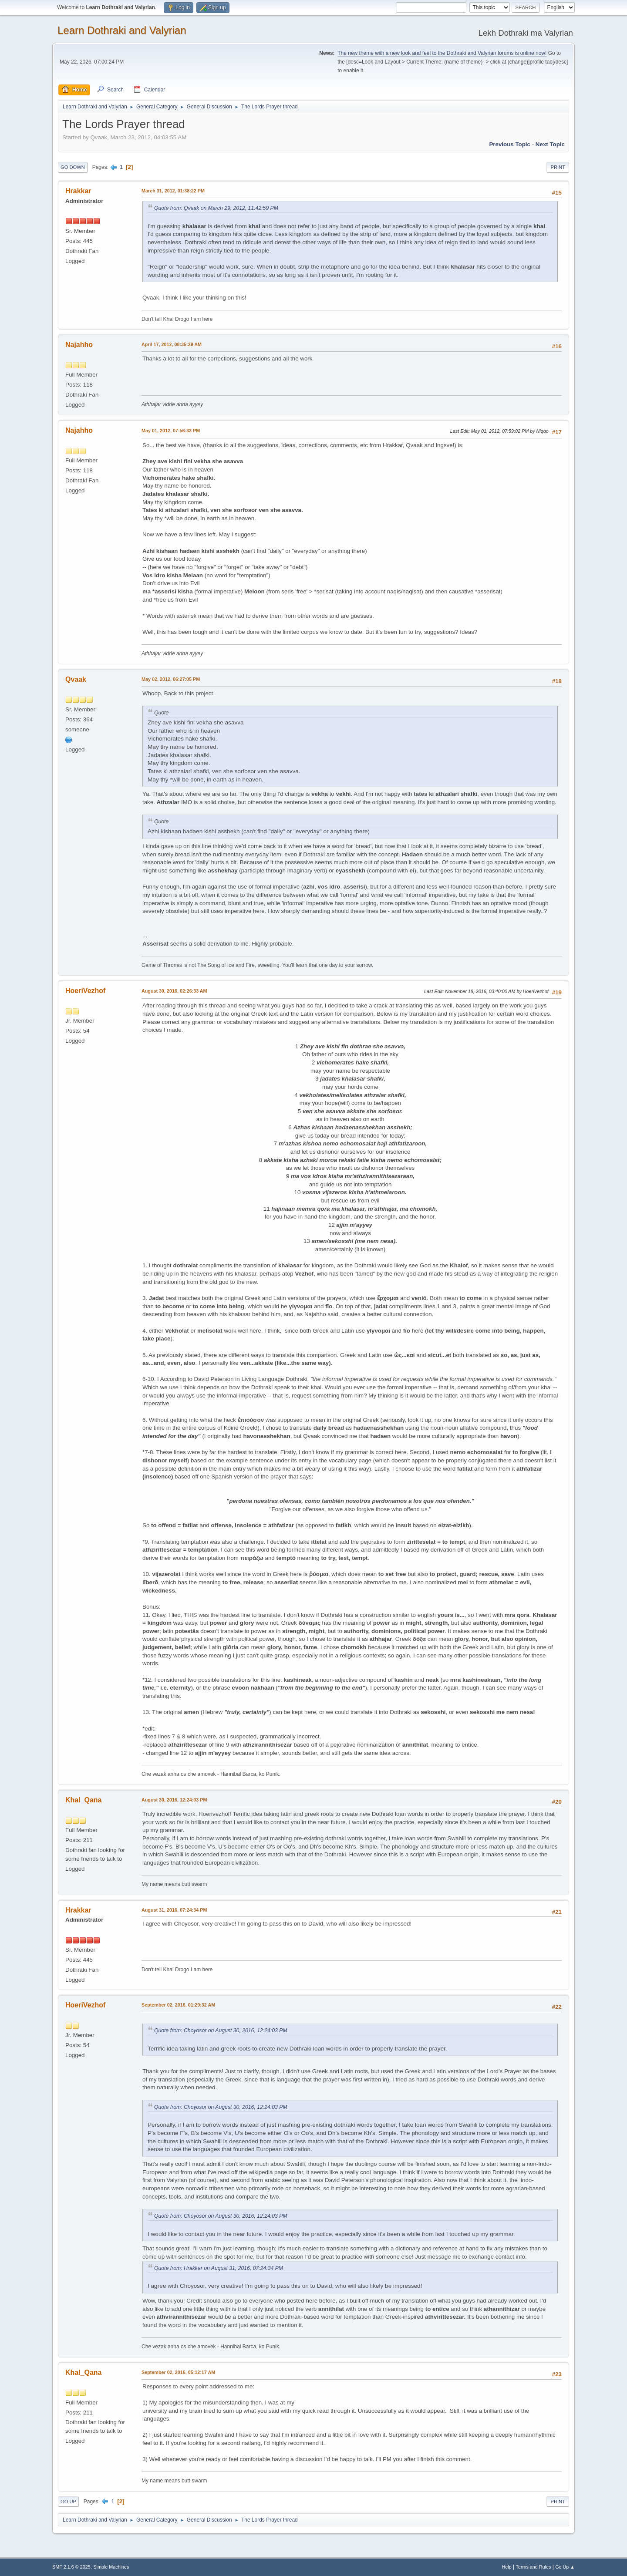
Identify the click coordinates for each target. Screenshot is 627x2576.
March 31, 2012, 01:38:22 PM (173, 190)
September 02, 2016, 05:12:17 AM (178, 2372)
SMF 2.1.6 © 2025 (71, 2566)
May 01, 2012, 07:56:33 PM (171, 430)
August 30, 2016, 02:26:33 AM (174, 990)
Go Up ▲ (565, 2566)
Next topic (550, 144)
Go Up (68, 2501)
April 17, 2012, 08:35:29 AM (172, 344)
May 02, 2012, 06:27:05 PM (171, 679)
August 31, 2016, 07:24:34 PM (174, 1910)
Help (507, 2566)
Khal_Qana (83, 1800)
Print (557, 167)
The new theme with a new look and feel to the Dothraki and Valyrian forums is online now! (441, 53)
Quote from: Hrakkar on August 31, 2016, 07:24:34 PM (218, 2268)
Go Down (73, 167)
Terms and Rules (533, 2566)
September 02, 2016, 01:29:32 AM (178, 2004)
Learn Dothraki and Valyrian (121, 30)
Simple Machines (111, 2566)
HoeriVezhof (85, 990)
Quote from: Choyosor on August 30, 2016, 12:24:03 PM (220, 2030)
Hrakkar (78, 191)
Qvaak (75, 679)
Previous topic (509, 144)
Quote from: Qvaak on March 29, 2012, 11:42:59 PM (216, 208)
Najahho (79, 344)
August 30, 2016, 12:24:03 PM (174, 1799)
